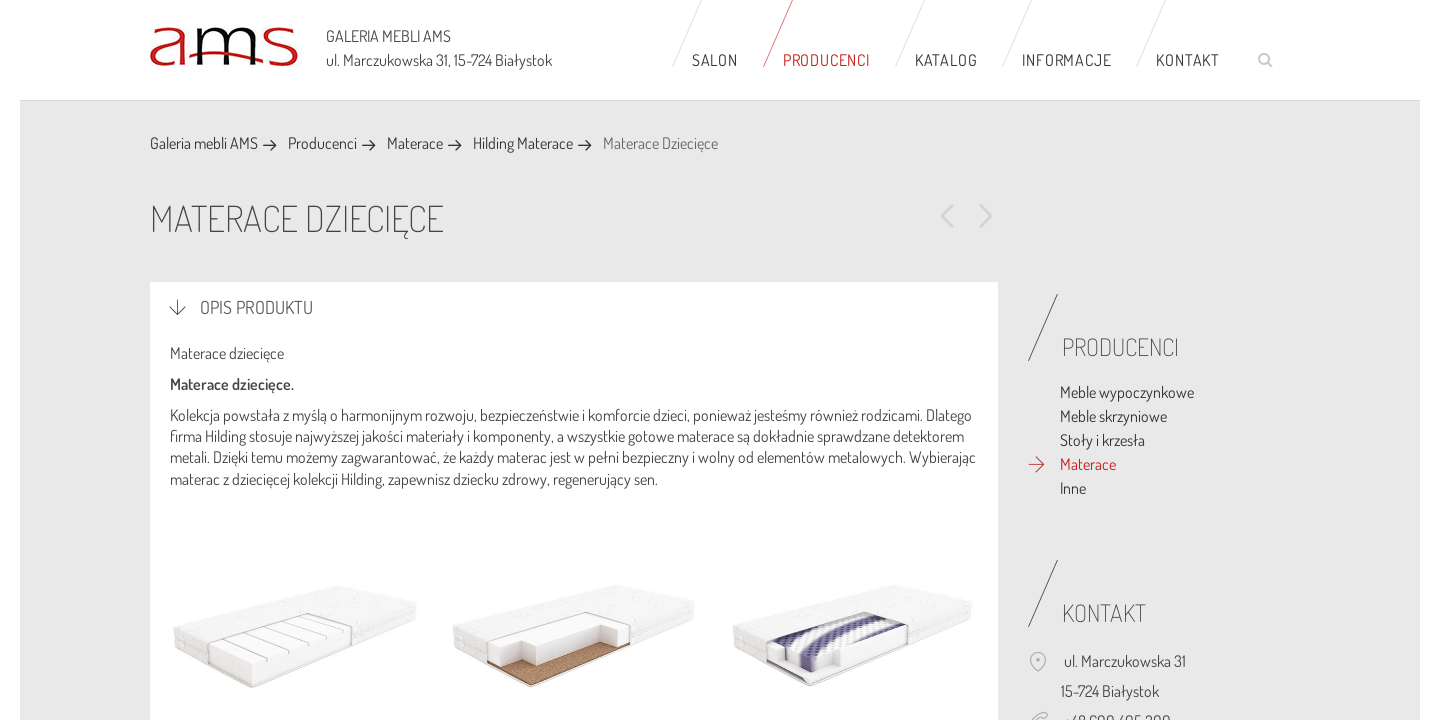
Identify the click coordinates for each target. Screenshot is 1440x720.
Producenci (826, 60)
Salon (715, 60)
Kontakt (1188, 60)
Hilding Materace (523, 143)
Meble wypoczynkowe (1127, 392)
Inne (1073, 488)
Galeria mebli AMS (204, 143)
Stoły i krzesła (1102, 440)
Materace (415, 143)
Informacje (1066, 60)
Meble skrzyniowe (1113, 416)
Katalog (946, 60)
